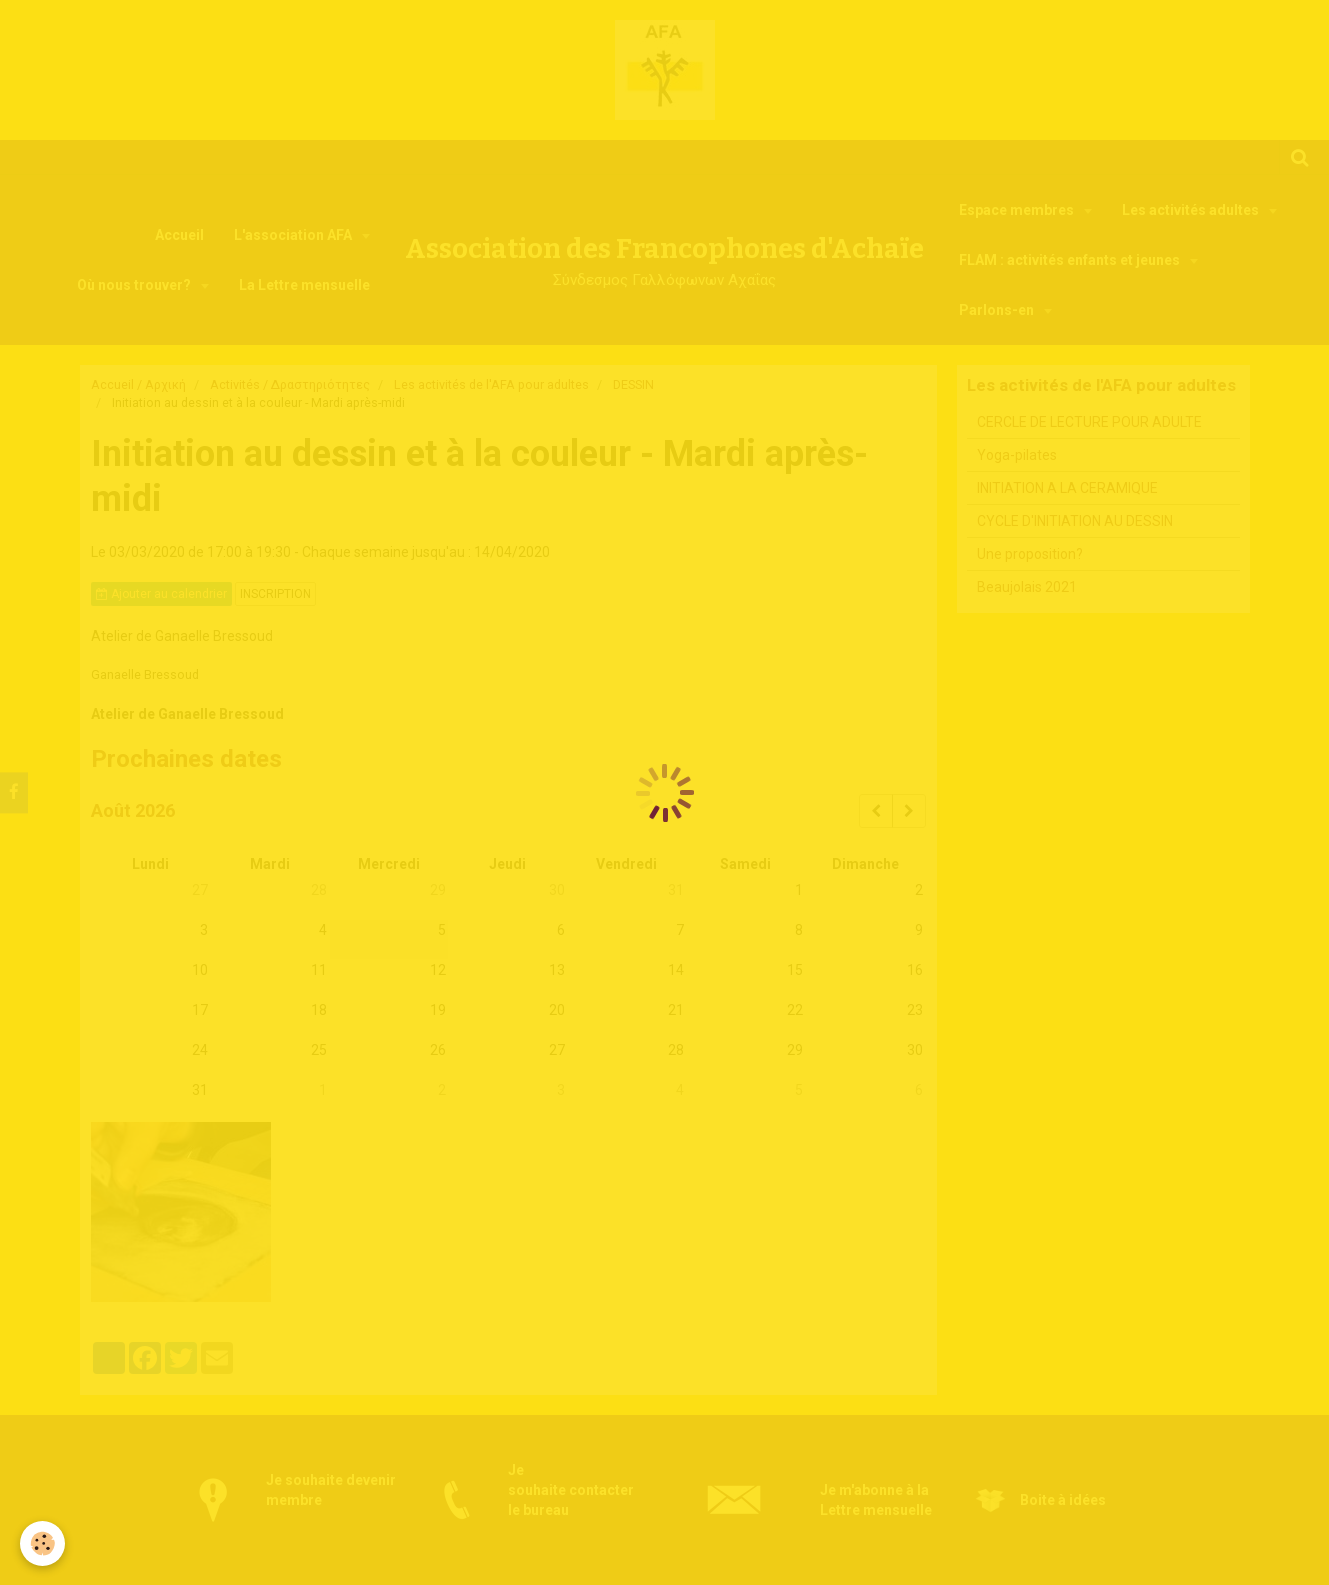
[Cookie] (42, 1543)
